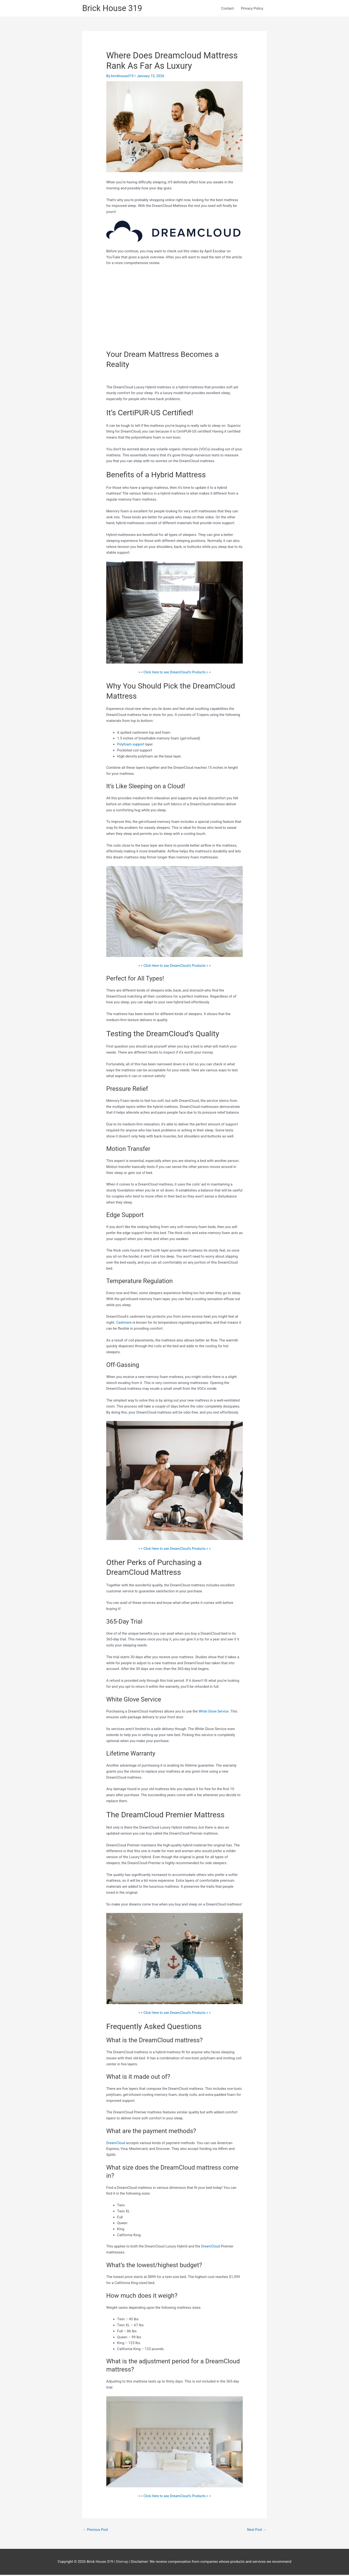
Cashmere (124, 1323)
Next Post (256, 2530)
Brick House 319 (113, 9)
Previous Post (96, 2530)
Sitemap (122, 2563)
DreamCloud (116, 2143)
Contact (227, 9)
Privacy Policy (252, 9)
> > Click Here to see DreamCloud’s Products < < (174, 673)
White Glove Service (214, 1712)
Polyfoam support (131, 745)
